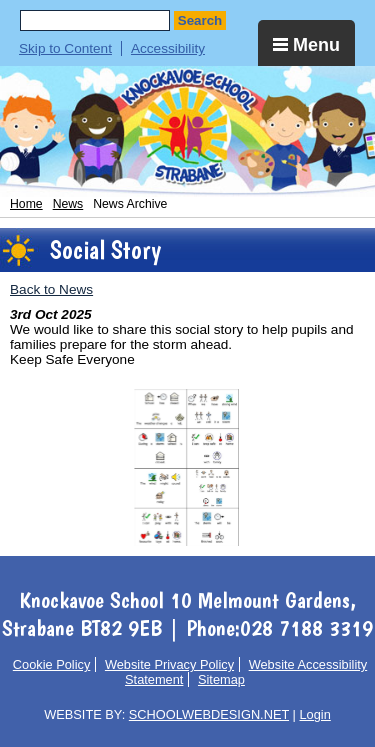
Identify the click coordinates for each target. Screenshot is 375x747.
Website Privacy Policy (169, 664)
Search (200, 20)
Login (314, 714)
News (68, 204)
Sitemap (221, 679)
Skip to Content (65, 48)
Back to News (51, 289)
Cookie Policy (52, 664)
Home (26, 204)
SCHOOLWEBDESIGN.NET (209, 714)
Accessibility (168, 48)
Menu (306, 45)
